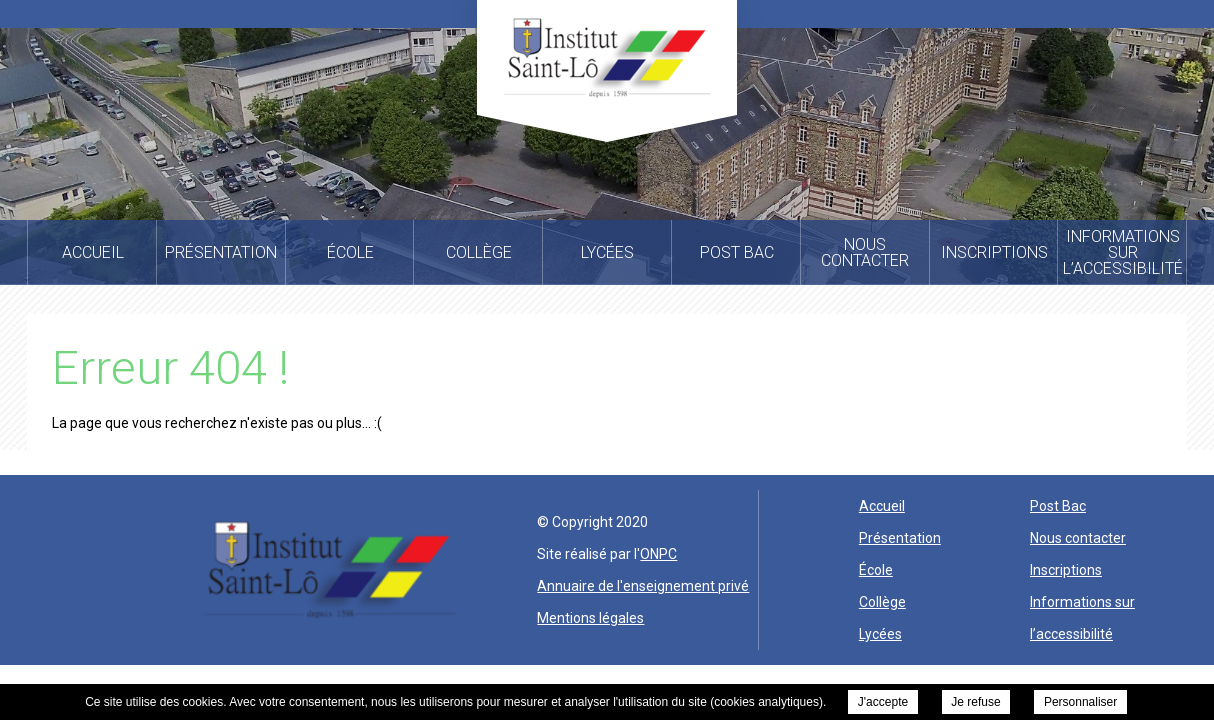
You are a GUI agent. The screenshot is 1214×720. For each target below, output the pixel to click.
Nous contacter (1078, 538)
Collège (882, 602)
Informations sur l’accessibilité (1082, 618)
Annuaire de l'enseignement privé (643, 586)
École (876, 570)
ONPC (658, 554)
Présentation (900, 538)
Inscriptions (1066, 570)
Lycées (880, 634)
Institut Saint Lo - (607, 57)
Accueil (882, 506)
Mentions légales (590, 618)
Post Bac (1058, 506)
